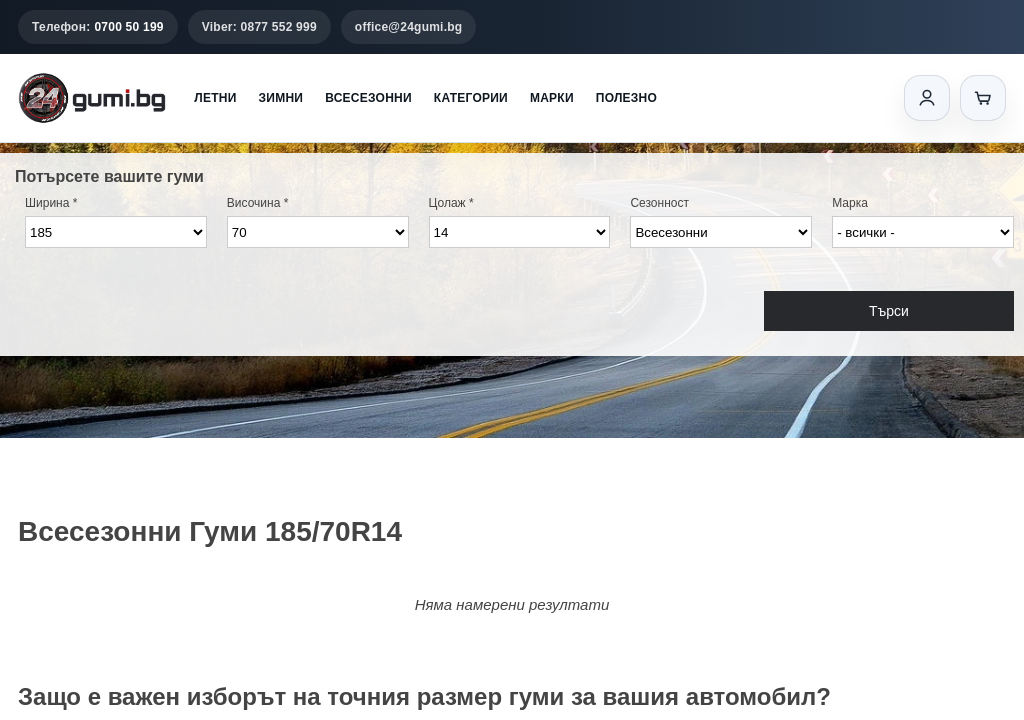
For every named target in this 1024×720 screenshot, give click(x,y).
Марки (552, 98)
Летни (215, 98)
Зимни (281, 98)
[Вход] (927, 98)
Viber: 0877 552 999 (259, 27)
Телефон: (98, 27)
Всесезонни (368, 98)
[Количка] (983, 98)
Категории (471, 98)
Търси (889, 311)
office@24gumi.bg (409, 27)
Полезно (626, 98)
